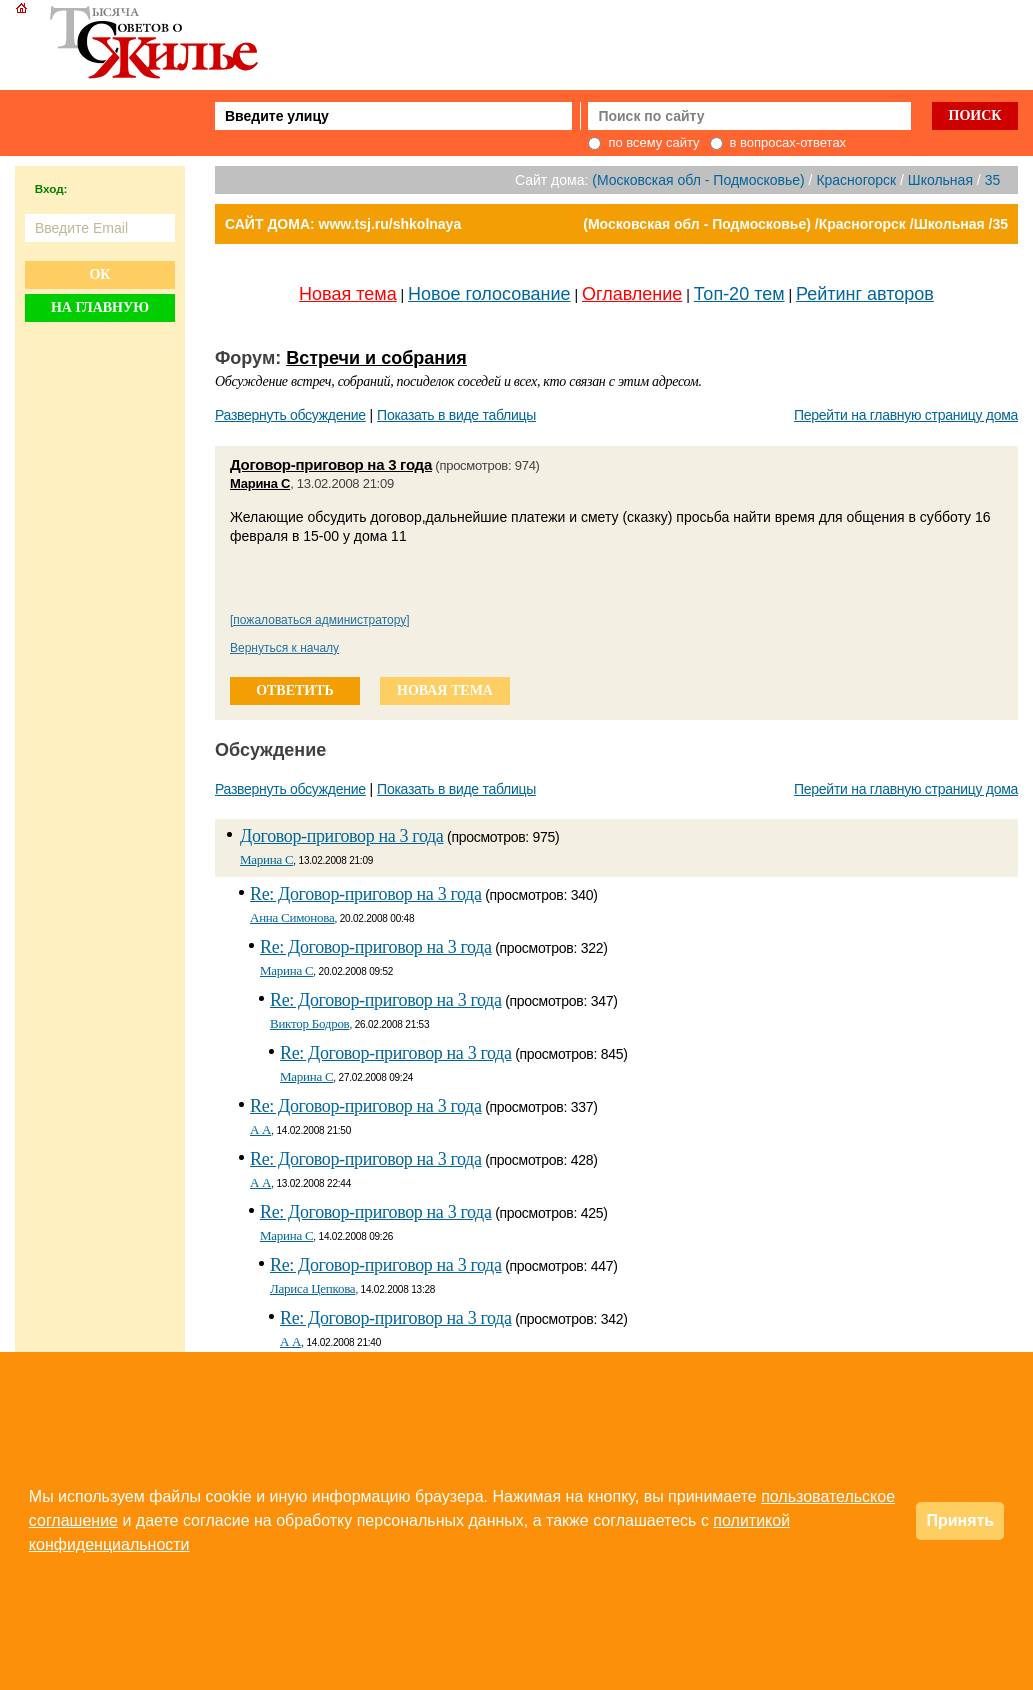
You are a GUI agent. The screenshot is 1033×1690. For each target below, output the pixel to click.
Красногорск (856, 180)
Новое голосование (489, 294)
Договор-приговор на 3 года (331, 464)
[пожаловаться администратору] (320, 620)
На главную (100, 307)
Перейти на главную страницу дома (906, 415)
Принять (960, 1520)
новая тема (445, 690)
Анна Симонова (292, 917)
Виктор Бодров (310, 1023)
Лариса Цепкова (312, 1288)
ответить (295, 690)
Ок (99, 274)
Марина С (260, 483)
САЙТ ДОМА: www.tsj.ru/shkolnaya (343, 224)
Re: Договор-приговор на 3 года (366, 894)
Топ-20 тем (739, 294)
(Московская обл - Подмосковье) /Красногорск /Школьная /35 (795, 224)
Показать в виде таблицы (456, 415)
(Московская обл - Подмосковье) (698, 180)
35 (993, 180)
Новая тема (348, 294)
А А (260, 1129)
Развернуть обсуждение (290, 415)
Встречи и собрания (376, 358)
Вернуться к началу (284, 648)
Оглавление (632, 294)
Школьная (940, 180)
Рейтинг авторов (865, 294)
